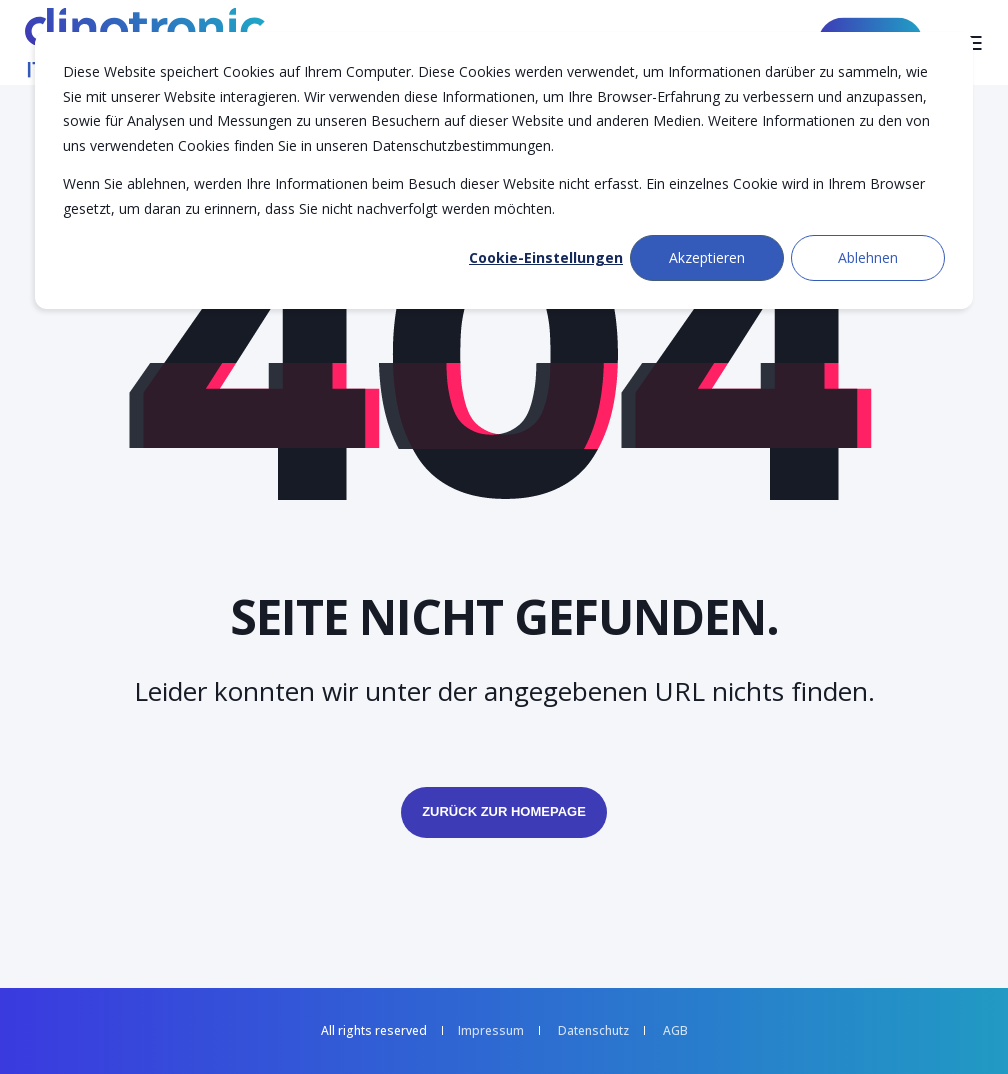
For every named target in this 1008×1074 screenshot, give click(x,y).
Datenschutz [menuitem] (593, 1031)
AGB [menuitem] (675, 1031)
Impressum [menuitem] (491, 1031)
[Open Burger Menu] (973, 43)
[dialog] (504, 170)
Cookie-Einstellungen (546, 257)
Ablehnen (868, 257)
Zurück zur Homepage (504, 811)
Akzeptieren (707, 257)
